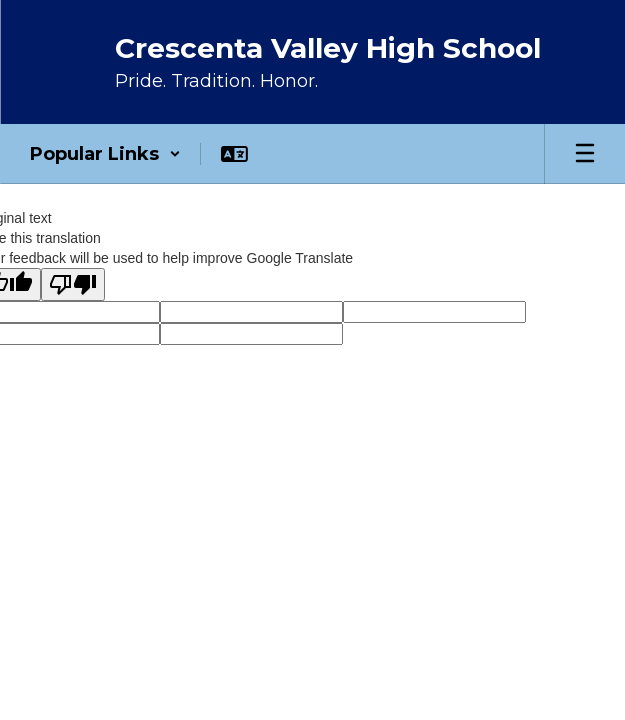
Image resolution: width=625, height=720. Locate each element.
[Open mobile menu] (585, 154)
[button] (105, 154)
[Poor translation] (73, 284)
